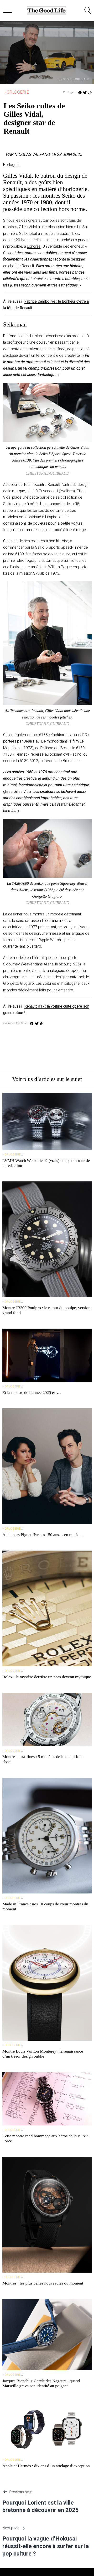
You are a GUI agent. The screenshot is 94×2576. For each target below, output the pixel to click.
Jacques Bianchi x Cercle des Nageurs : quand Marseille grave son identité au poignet (41, 2383)
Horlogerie (16, 92)
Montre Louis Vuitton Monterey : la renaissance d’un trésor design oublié (42, 2054)
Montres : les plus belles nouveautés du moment (42, 2283)
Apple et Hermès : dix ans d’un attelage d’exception (46, 2465)
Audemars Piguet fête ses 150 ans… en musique (43, 1534)
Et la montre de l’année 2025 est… (31, 1392)
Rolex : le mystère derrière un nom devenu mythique (46, 1676)
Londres (34, 246)
